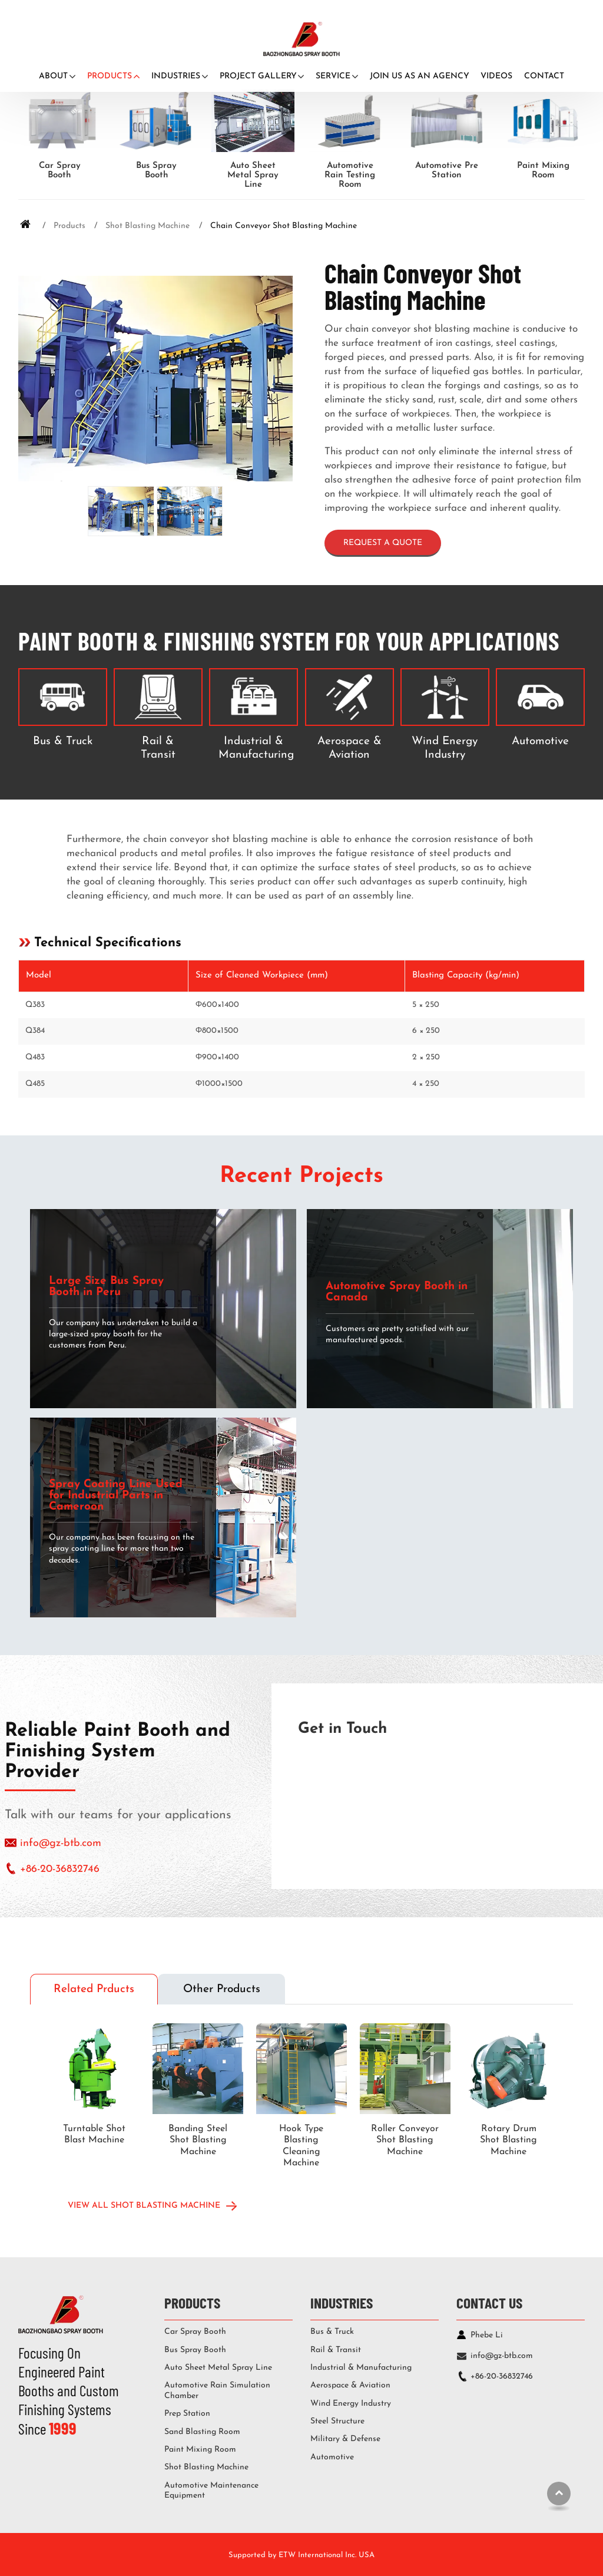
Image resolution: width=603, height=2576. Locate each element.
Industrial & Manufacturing (255, 748)
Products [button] (109, 76)
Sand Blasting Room (202, 2432)
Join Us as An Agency (419, 76)
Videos (496, 76)
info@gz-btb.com (60, 1843)
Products (69, 226)
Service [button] (333, 76)
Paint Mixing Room (543, 170)
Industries (341, 2302)
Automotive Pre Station (446, 170)
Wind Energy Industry (445, 748)
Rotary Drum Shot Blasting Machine (508, 2140)
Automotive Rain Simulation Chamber (217, 2390)
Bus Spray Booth (156, 170)
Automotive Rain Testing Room (349, 175)
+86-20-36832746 (60, 1869)
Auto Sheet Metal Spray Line (253, 175)
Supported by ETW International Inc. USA (301, 2555)
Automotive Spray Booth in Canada (397, 1292)
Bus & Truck (62, 741)
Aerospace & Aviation (349, 748)
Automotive (540, 741)
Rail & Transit (158, 748)
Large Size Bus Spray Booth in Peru (106, 1287)
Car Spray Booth (60, 170)
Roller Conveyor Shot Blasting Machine (405, 2140)
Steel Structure (337, 2421)
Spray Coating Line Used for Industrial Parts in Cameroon (116, 1495)
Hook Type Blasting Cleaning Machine (301, 2146)
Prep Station (187, 2413)
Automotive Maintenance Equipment (211, 2491)
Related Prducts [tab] (94, 1989)
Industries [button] (175, 76)
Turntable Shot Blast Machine (94, 2134)
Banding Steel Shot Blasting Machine (197, 2140)
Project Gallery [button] (258, 76)
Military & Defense (345, 2439)
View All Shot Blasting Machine (144, 2205)
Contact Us (489, 2302)
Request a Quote (382, 543)
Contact (544, 76)
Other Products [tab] (221, 1989)
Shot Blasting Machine (147, 226)
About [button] (53, 76)
